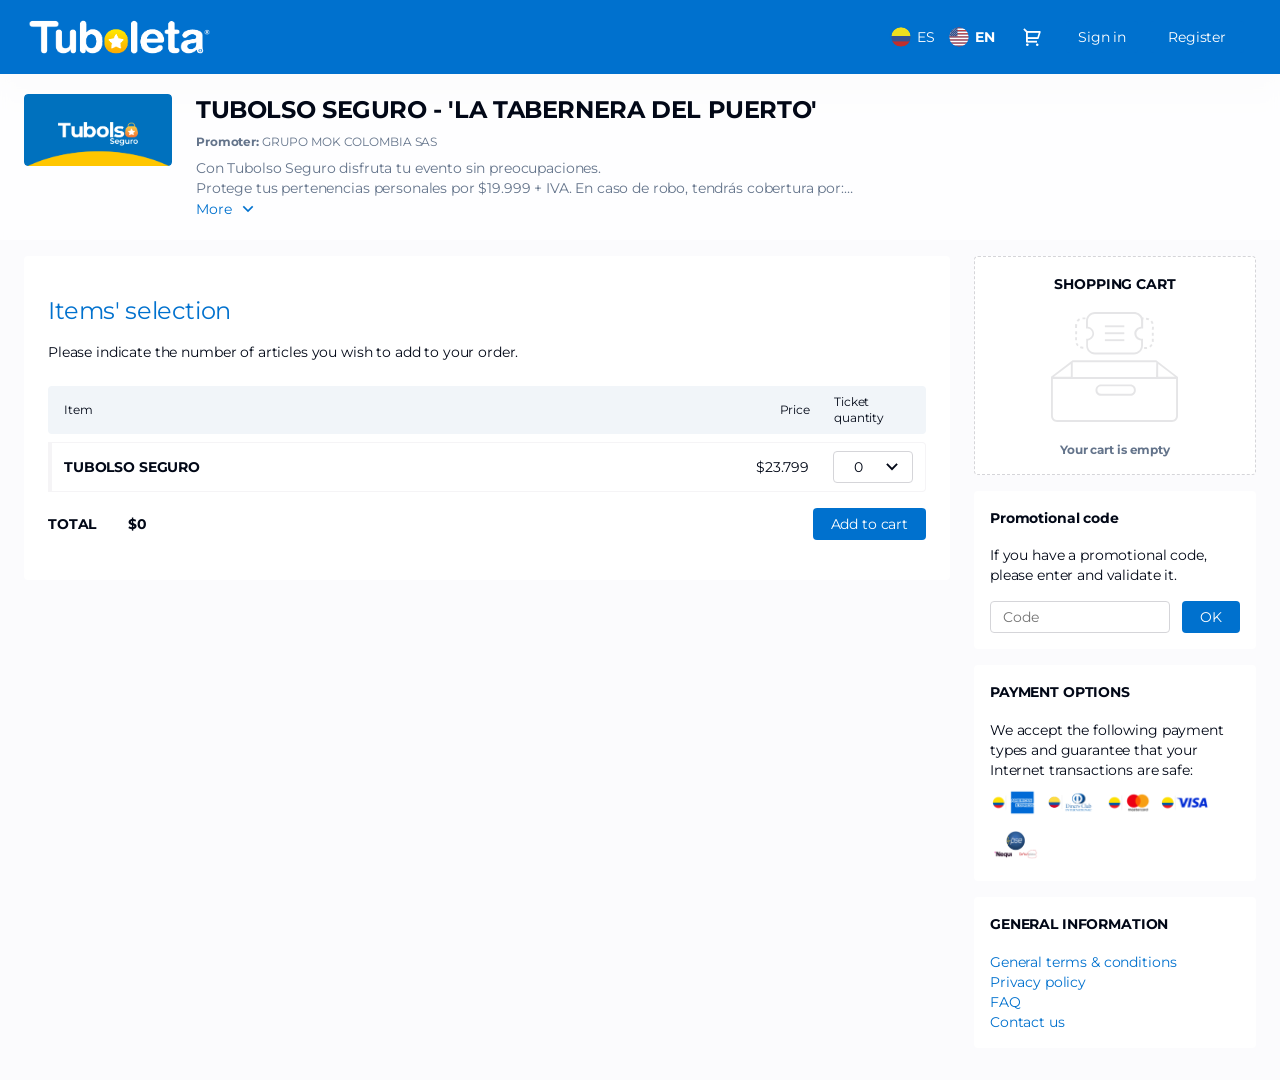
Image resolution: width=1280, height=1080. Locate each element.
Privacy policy (1038, 982)
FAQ (1005, 1002)
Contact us (1027, 1022)
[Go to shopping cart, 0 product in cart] (1032, 37)
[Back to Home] (224, 37)
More (214, 209)
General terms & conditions (1083, 962)
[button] (869, 524)
